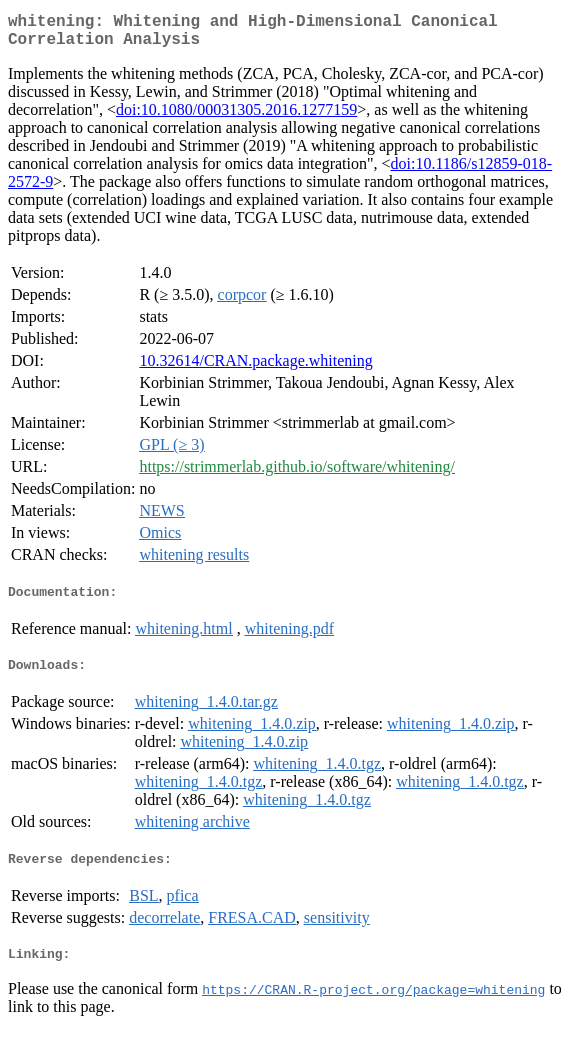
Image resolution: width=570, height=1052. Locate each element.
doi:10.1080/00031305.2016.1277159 (236, 117)
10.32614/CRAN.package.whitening (255, 368)
